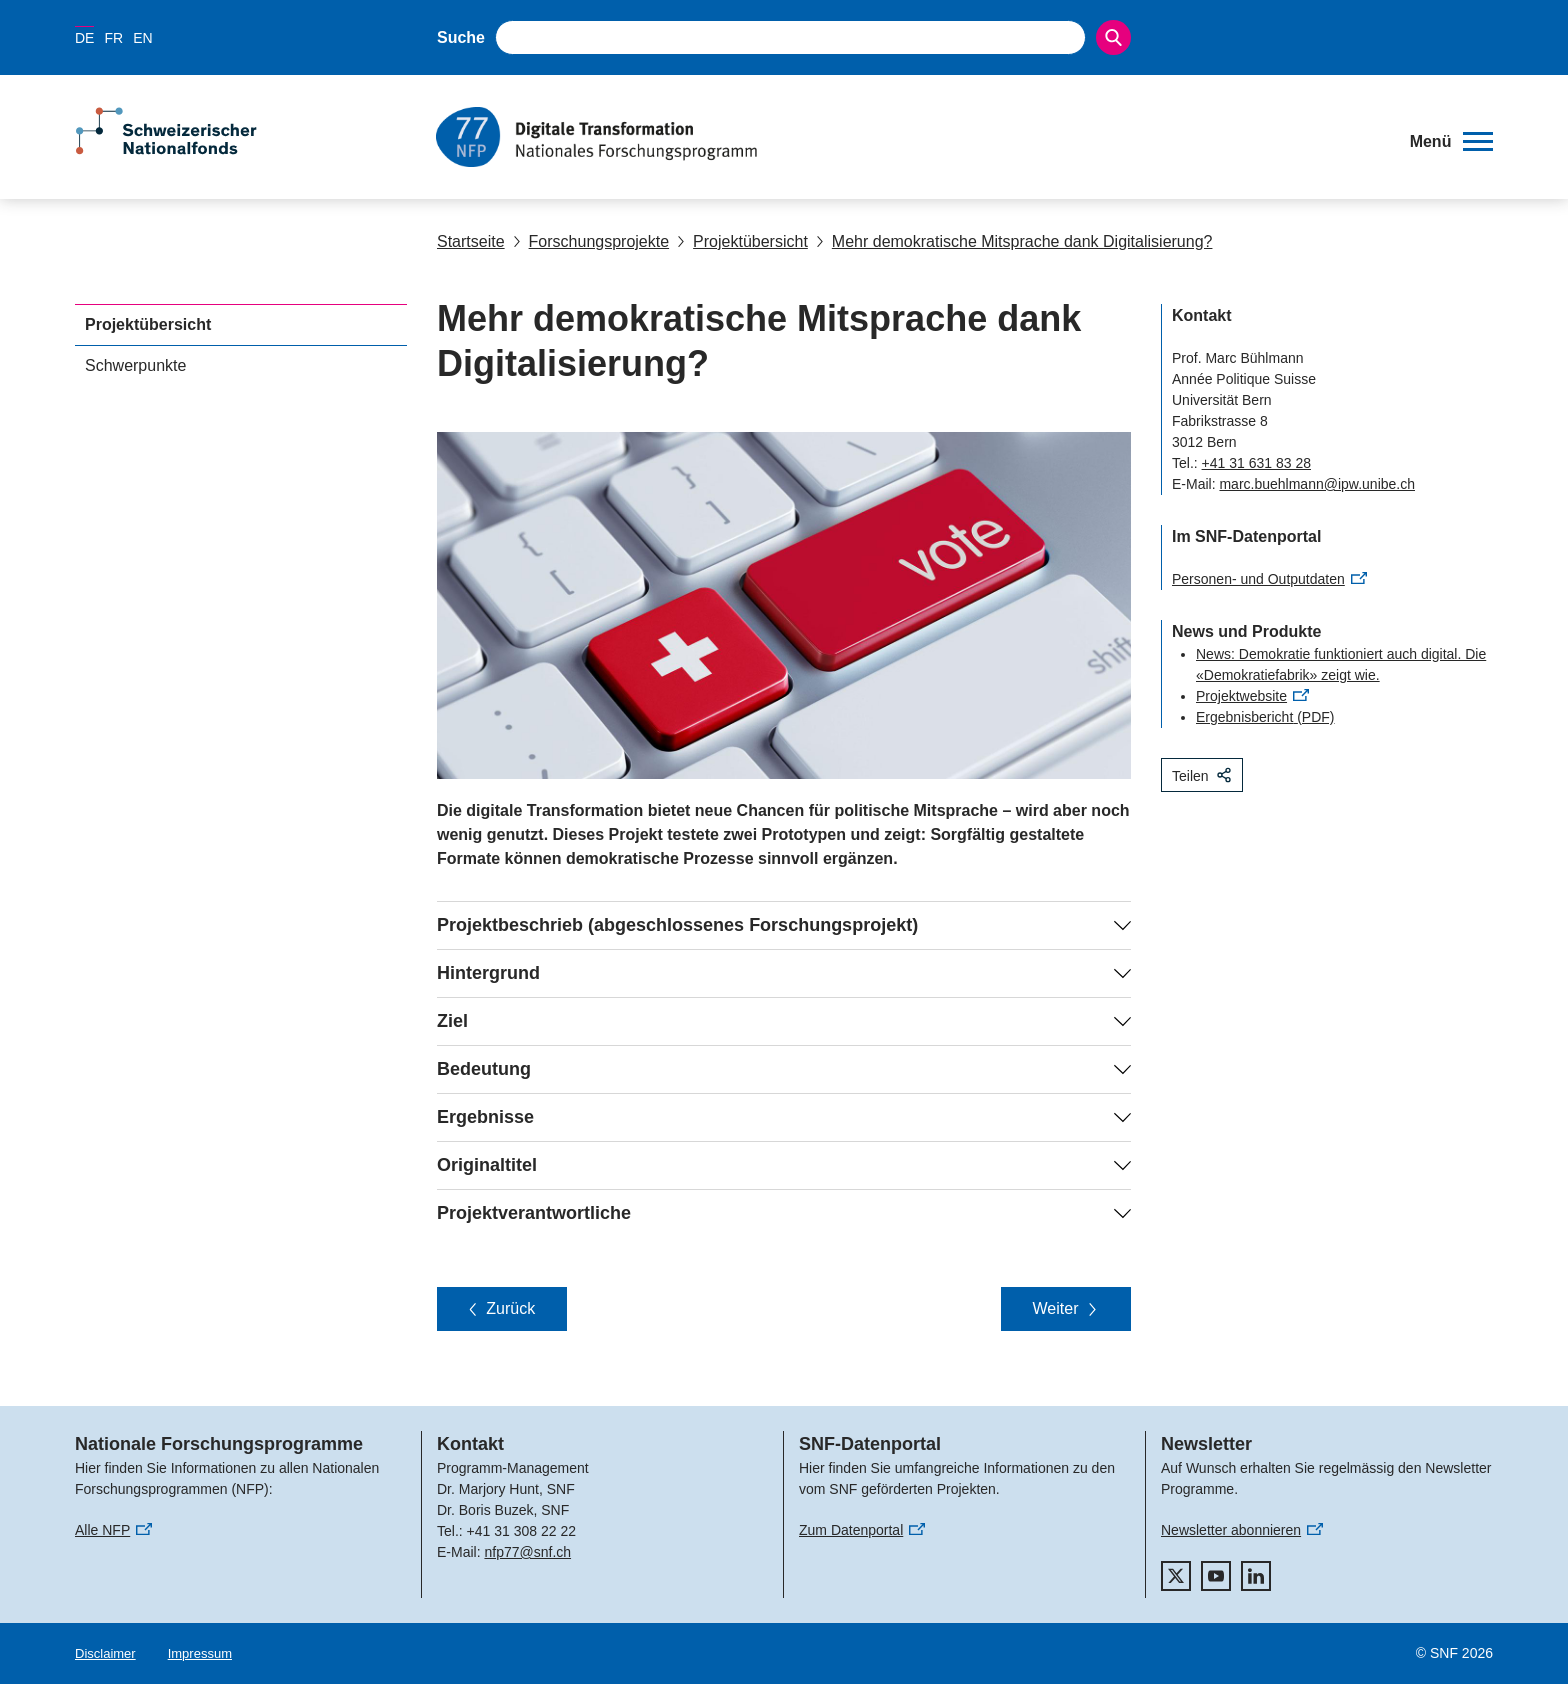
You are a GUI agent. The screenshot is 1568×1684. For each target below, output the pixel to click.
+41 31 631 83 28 (1256, 463)
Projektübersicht (742, 241)
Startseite (471, 241)
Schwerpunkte (135, 365)
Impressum (200, 1653)
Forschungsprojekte (591, 241)
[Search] (1113, 37)
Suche (461, 37)
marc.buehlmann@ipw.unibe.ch (1317, 484)
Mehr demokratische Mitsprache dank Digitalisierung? (1014, 241)
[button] (1451, 142)
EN (142, 38)
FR (113, 38)
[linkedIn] (1256, 1576)
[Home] (908, 137)
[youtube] (1216, 1576)
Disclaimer (105, 1653)
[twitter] (1176, 1576)
